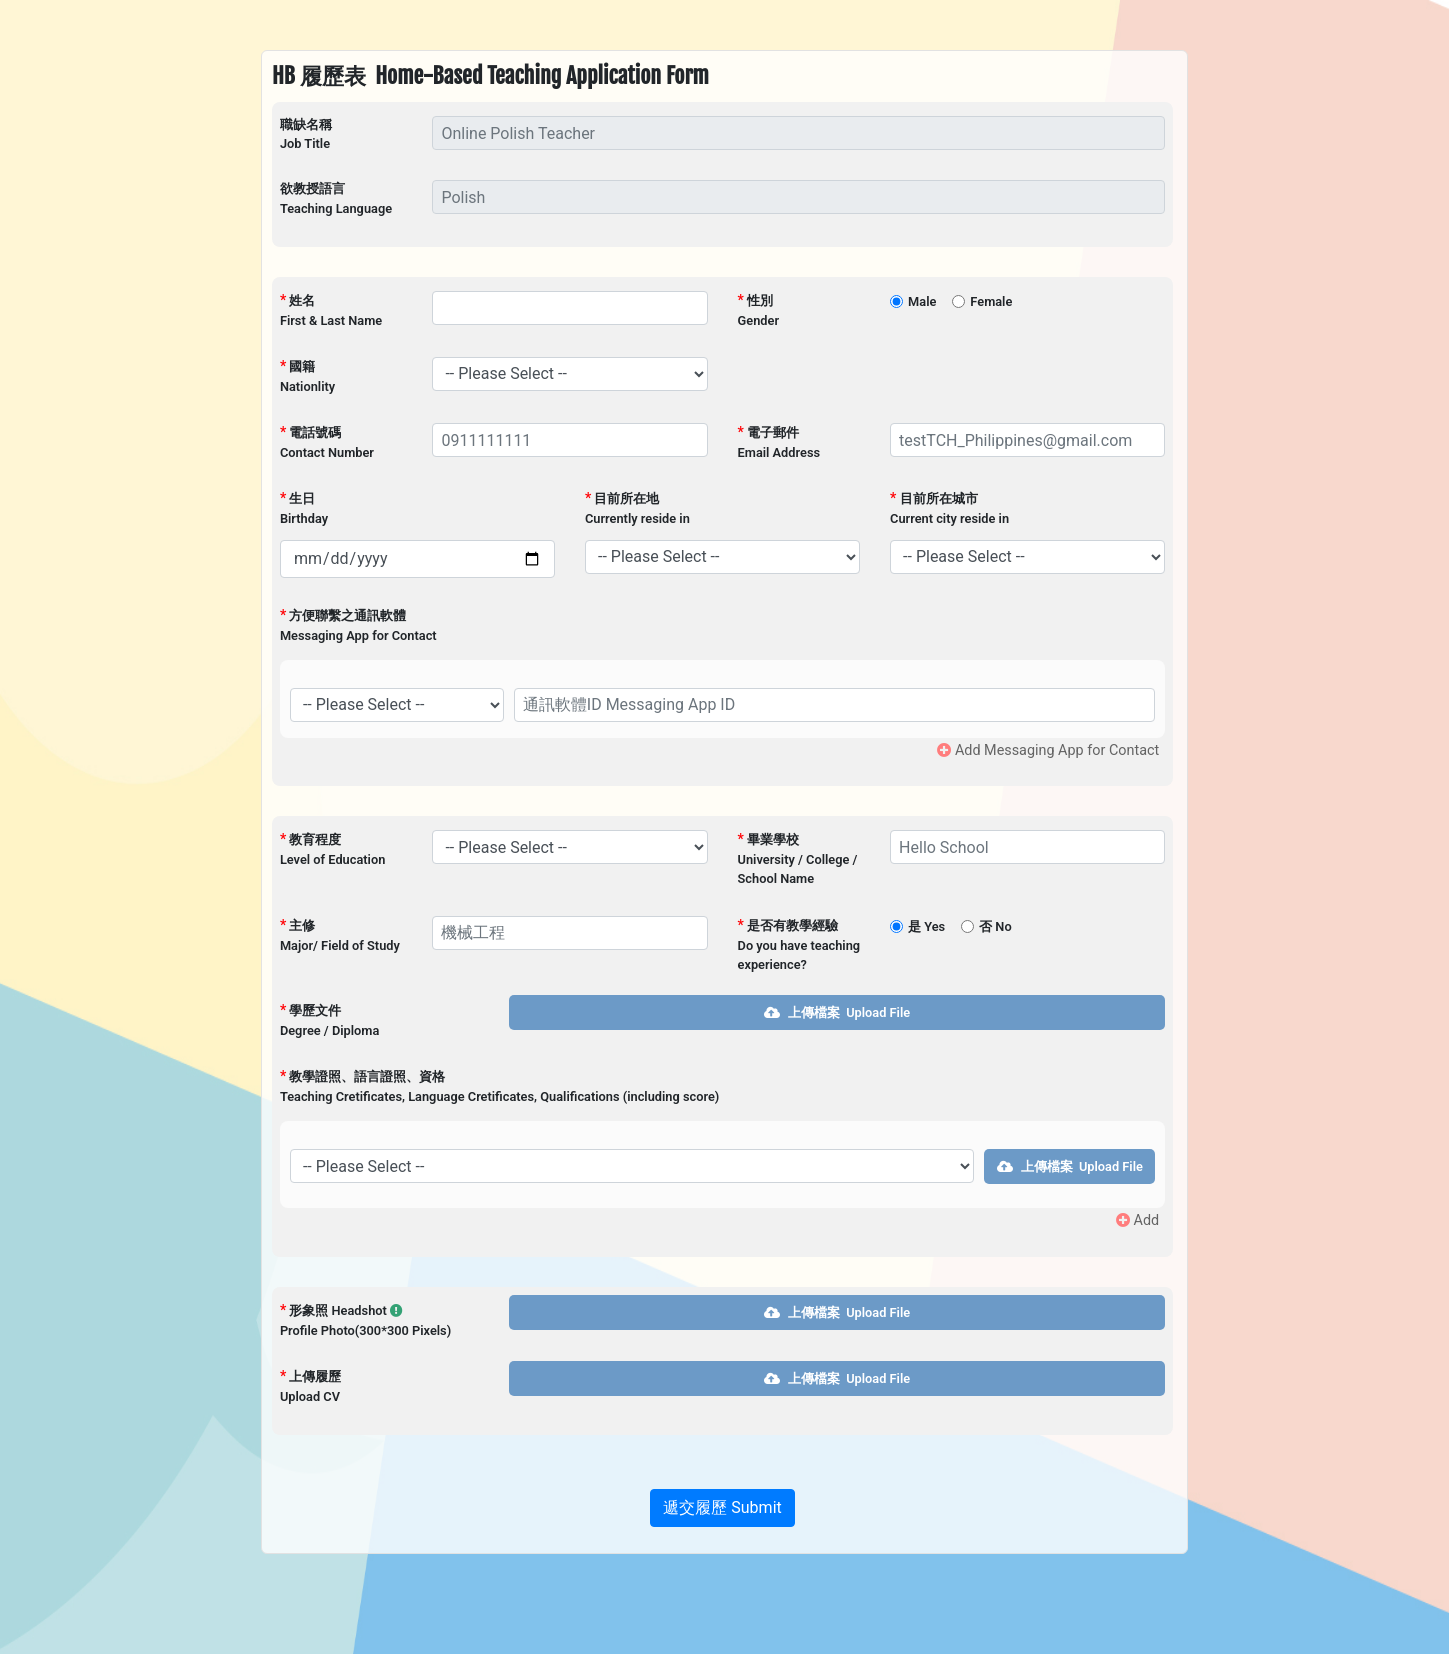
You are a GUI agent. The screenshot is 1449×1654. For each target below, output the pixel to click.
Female (991, 301)
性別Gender (758, 310)
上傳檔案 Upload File (837, 1012)
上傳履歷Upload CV (310, 1386)
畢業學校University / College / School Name (798, 858)
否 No (995, 926)
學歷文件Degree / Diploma (329, 1020)
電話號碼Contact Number (327, 442)
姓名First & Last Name (331, 310)
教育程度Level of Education (332, 849)
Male (922, 301)
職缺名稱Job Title (306, 134)
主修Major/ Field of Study (340, 935)
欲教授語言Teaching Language (336, 198)
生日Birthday (304, 508)
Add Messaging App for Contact (1048, 750)
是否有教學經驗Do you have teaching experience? (799, 944)
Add (1137, 1220)
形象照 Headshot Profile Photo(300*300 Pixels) (365, 1320)
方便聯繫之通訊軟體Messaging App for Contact (358, 625)
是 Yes (926, 926)
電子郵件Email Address (779, 442)
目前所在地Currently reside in (637, 508)
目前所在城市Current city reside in (949, 508)
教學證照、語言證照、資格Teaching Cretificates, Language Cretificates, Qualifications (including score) (499, 1086)
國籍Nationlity (307, 376)
